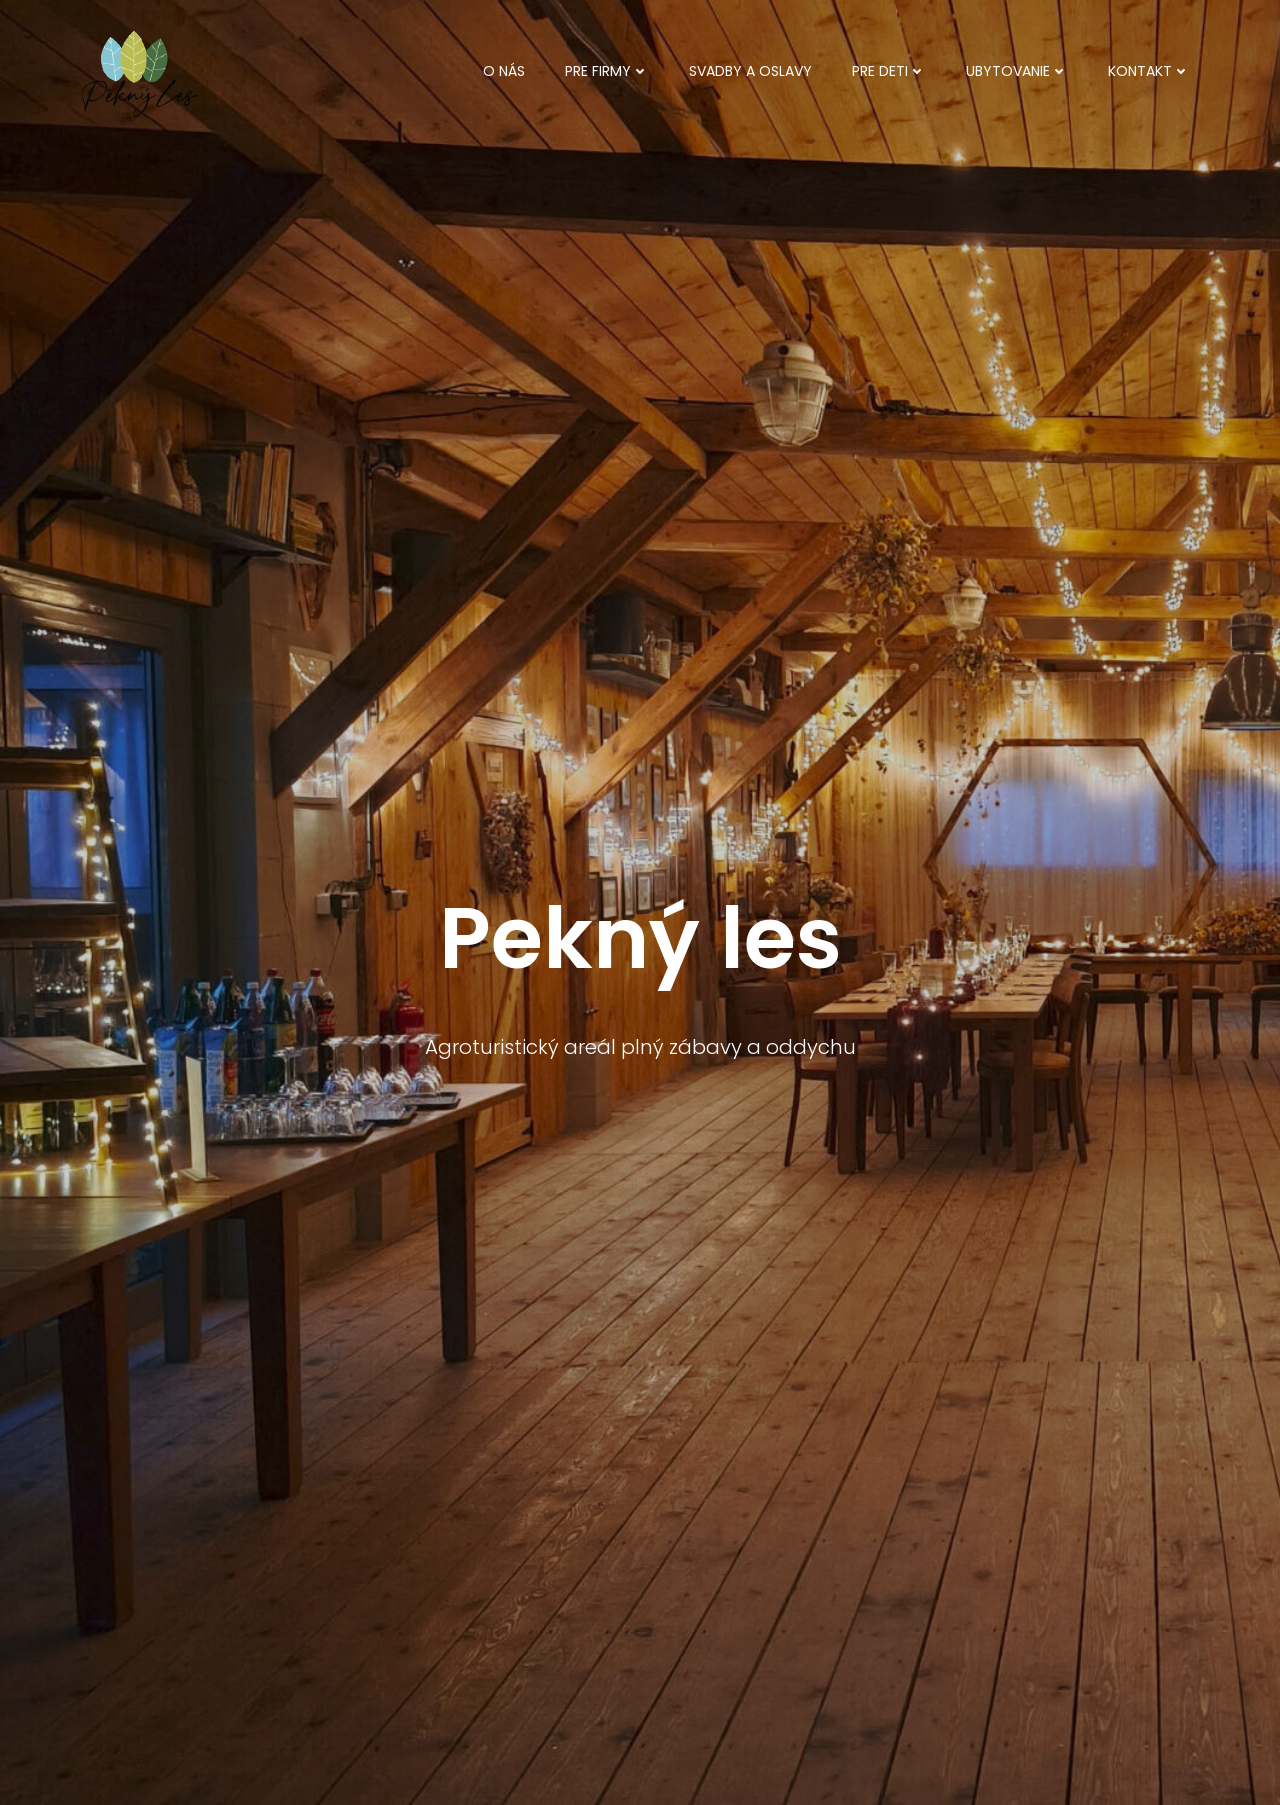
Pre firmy (607, 71)
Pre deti (889, 71)
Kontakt (1149, 71)
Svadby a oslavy (750, 71)
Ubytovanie (1017, 71)
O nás (504, 71)
